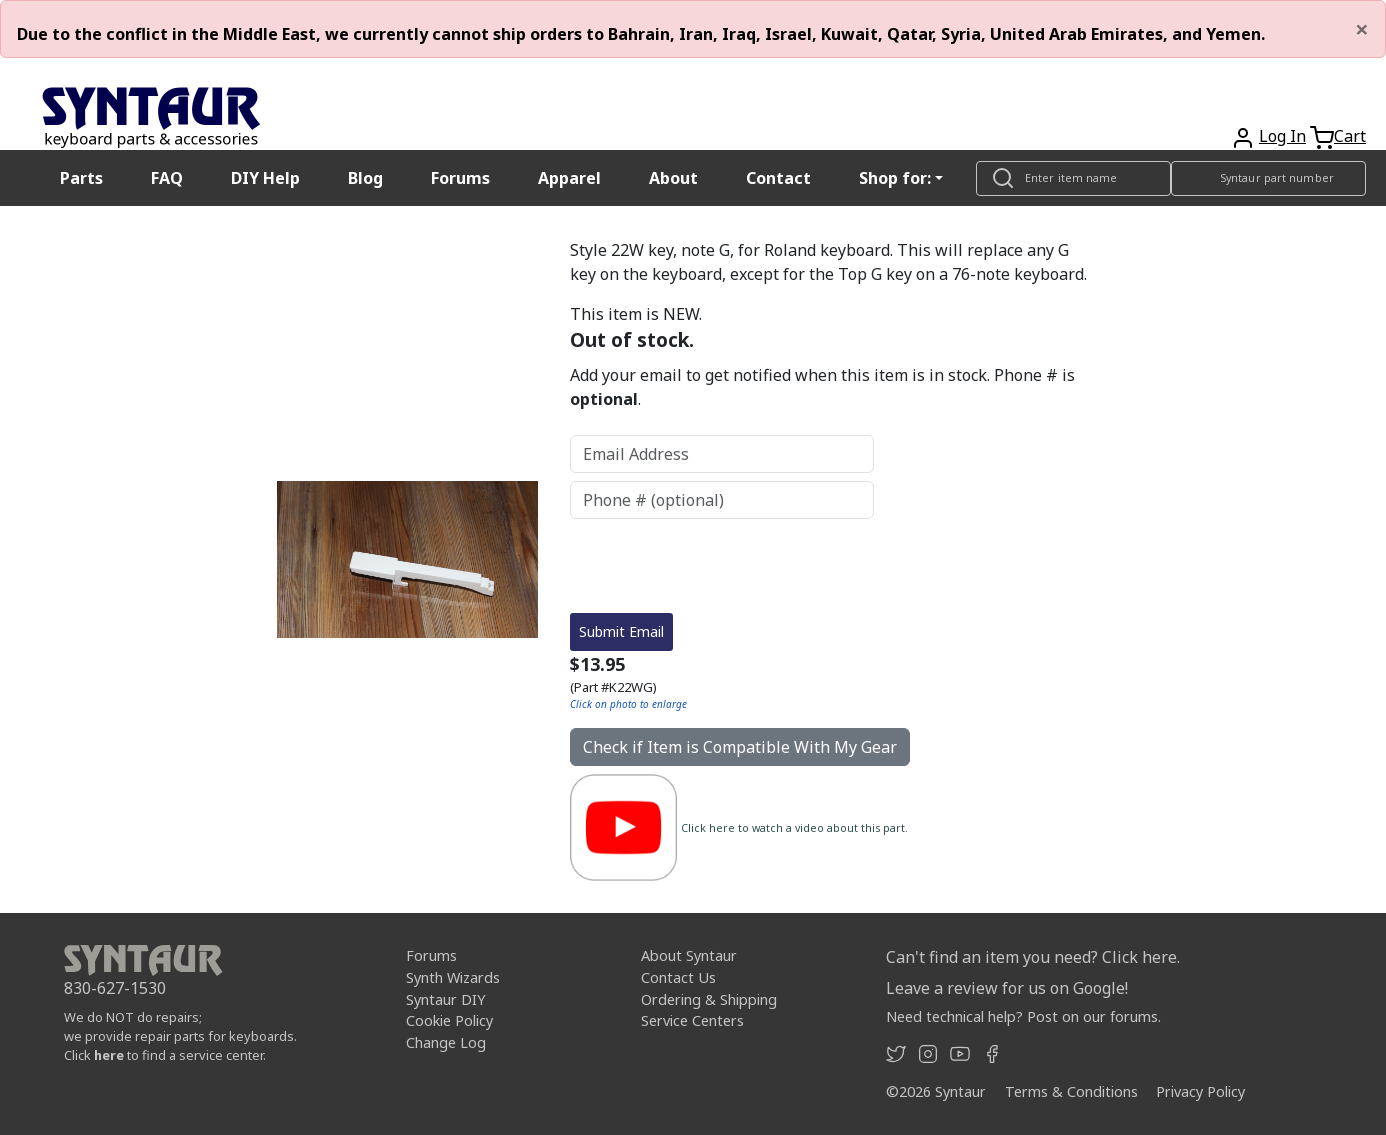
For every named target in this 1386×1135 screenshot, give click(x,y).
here (109, 1055)
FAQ (167, 178)
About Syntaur (689, 955)
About (673, 178)
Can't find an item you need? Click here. (1033, 957)
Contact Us (678, 977)
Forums (460, 178)
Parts (81, 178)
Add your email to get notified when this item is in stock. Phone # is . (822, 387)
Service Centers (692, 1020)
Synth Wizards (453, 977)
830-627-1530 (115, 988)
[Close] (1362, 29)
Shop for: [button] (895, 178)
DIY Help (265, 178)
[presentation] (722, 566)
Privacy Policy (1200, 1091)
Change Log (446, 1042)
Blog (365, 178)
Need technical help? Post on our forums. (1023, 1016)
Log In (1282, 136)
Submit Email (621, 631)
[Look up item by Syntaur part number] (1268, 178)
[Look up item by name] (1073, 178)
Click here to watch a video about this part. (794, 828)
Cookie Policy (449, 1020)
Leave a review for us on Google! (1007, 988)
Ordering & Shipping (709, 999)
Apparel (569, 178)
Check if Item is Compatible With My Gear (740, 747)
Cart (1350, 136)
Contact (778, 178)
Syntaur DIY (445, 999)
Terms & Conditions (1071, 1091)
